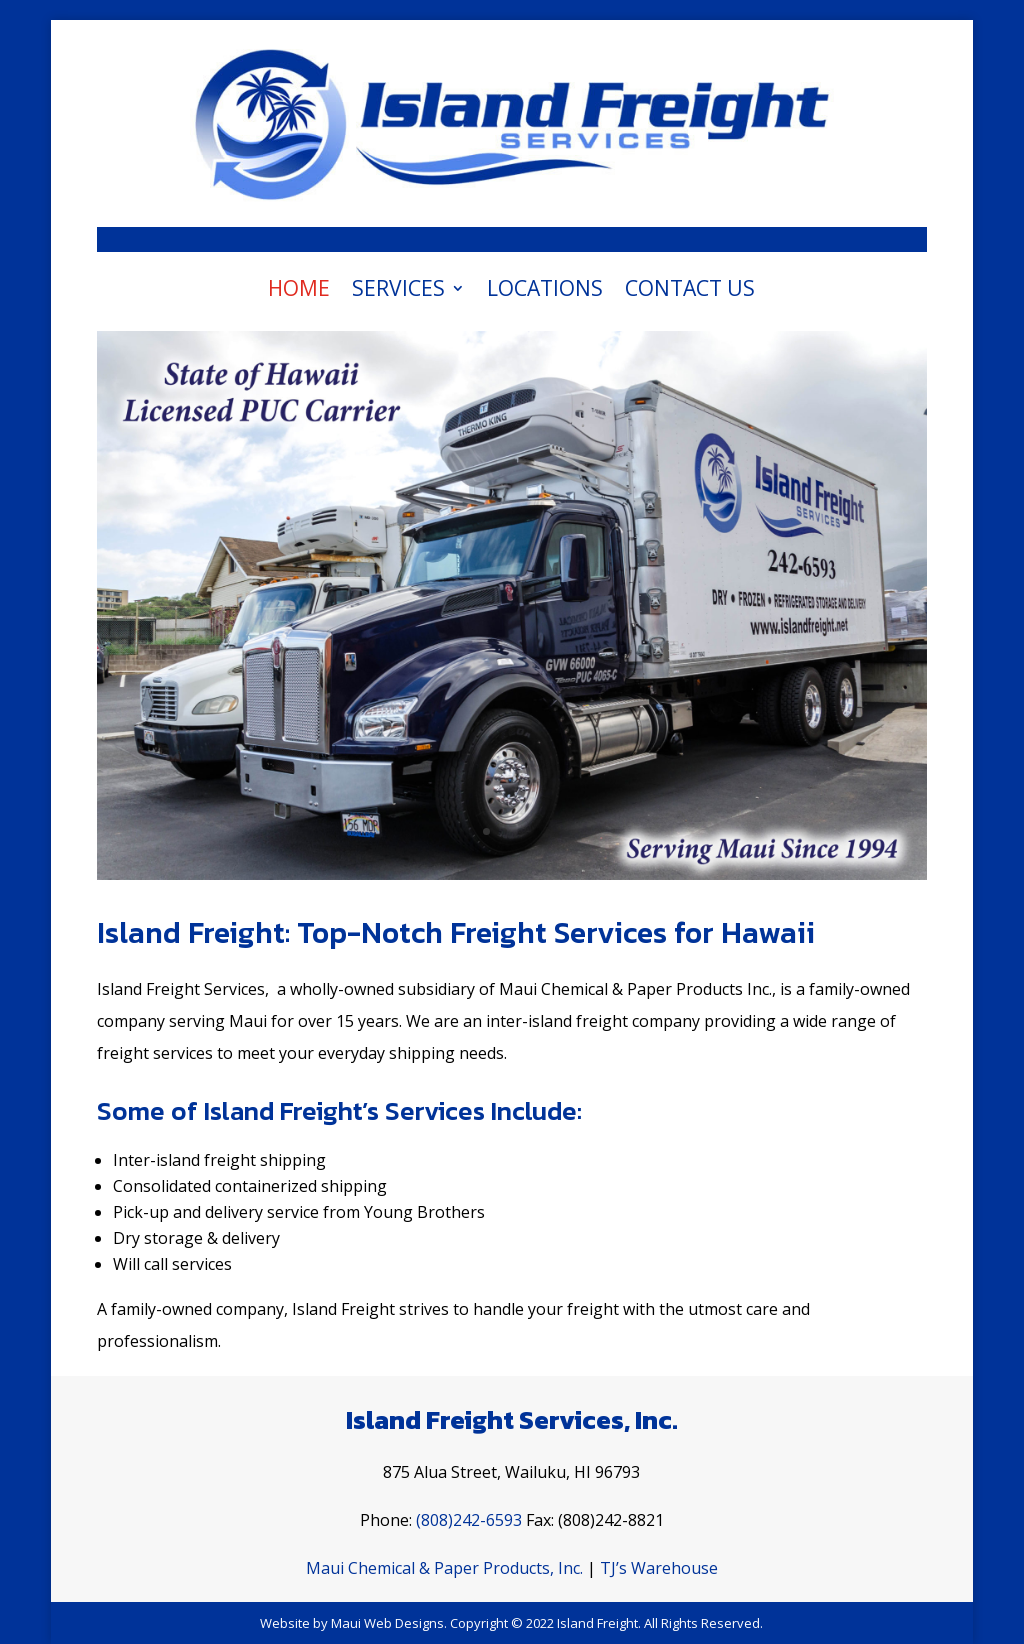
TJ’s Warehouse (659, 1568)
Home (299, 291)
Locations (545, 291)
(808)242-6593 (469, 1520)
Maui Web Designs (387, 1623)
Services (398, 291)
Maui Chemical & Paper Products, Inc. (444, 1568)
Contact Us (690, 291)
